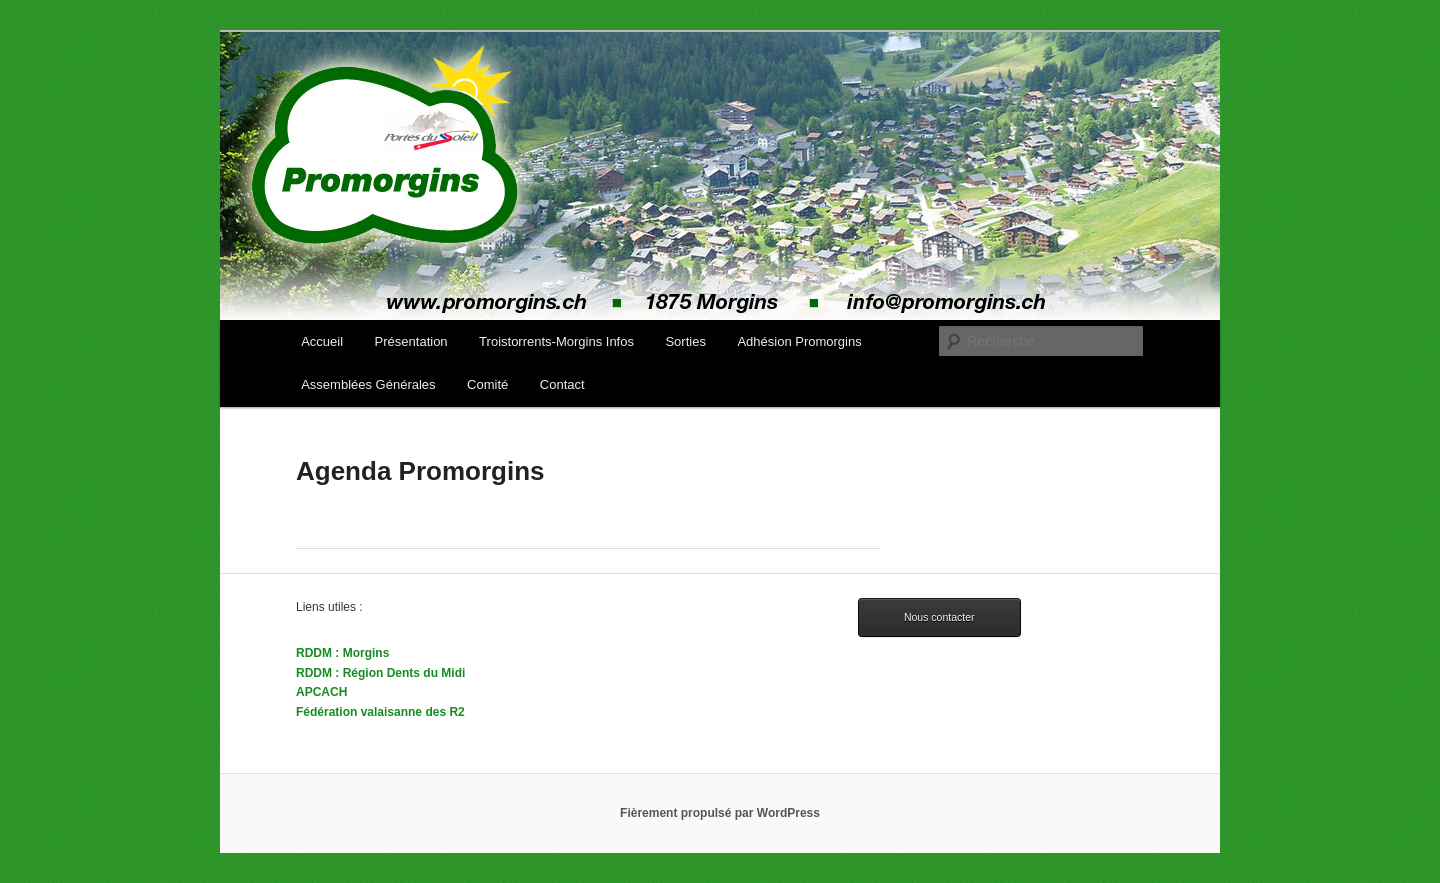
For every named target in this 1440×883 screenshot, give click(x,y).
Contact (562, 384)
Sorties (685, 341)
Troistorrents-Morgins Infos (556, 341)
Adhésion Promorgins (799, 341)
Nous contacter (939, 617)
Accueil (322, 341)
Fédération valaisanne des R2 (380, 712)
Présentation (411, 341)
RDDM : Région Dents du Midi (380, 673)
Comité (487, 384)
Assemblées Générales (368, 384)
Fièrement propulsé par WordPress (720, 813)
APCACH (321, 692)
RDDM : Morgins (342, 653)
